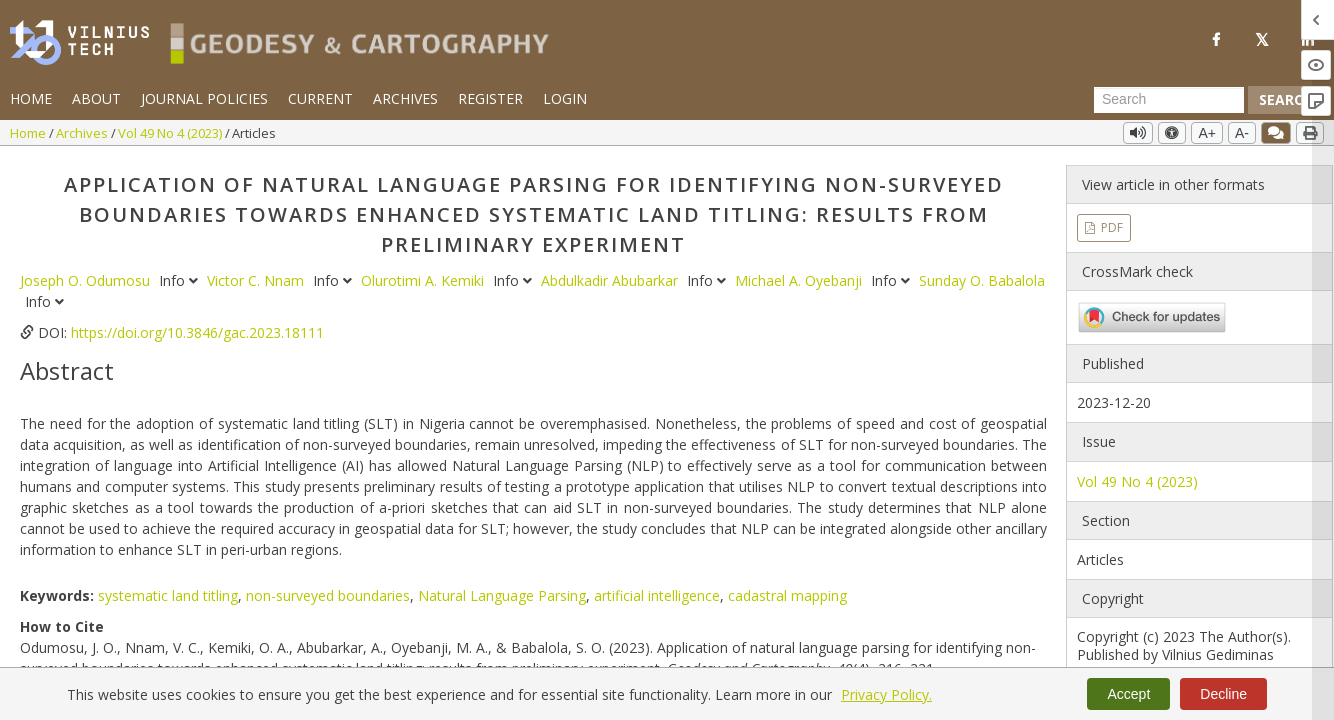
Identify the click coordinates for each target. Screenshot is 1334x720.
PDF (1110, 227)
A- (1242, 133)
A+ (1207, 133)
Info (180, 280)
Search (1286, 99)
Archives (405, 98)
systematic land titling (168, 595)
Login (565, 98)
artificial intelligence (657, 595)
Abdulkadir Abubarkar (611, 280)
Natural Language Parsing (502, 595)
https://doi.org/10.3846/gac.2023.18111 (197, 332)
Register (490, 98)
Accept (1128, 694)
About (96, 98)
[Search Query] (1169, 100)
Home (31, 98)
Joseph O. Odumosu (87, 280)
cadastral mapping (787, 595)
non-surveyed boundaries (328, 595)
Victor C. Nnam (257, 280)
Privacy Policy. (886, 694)
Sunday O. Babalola (982, 280)
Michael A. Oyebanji (800, 280)
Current (320, 98)
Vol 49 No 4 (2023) (171, 133)
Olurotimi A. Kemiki (424, 280)
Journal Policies (204, 98)
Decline (1223, 694)
